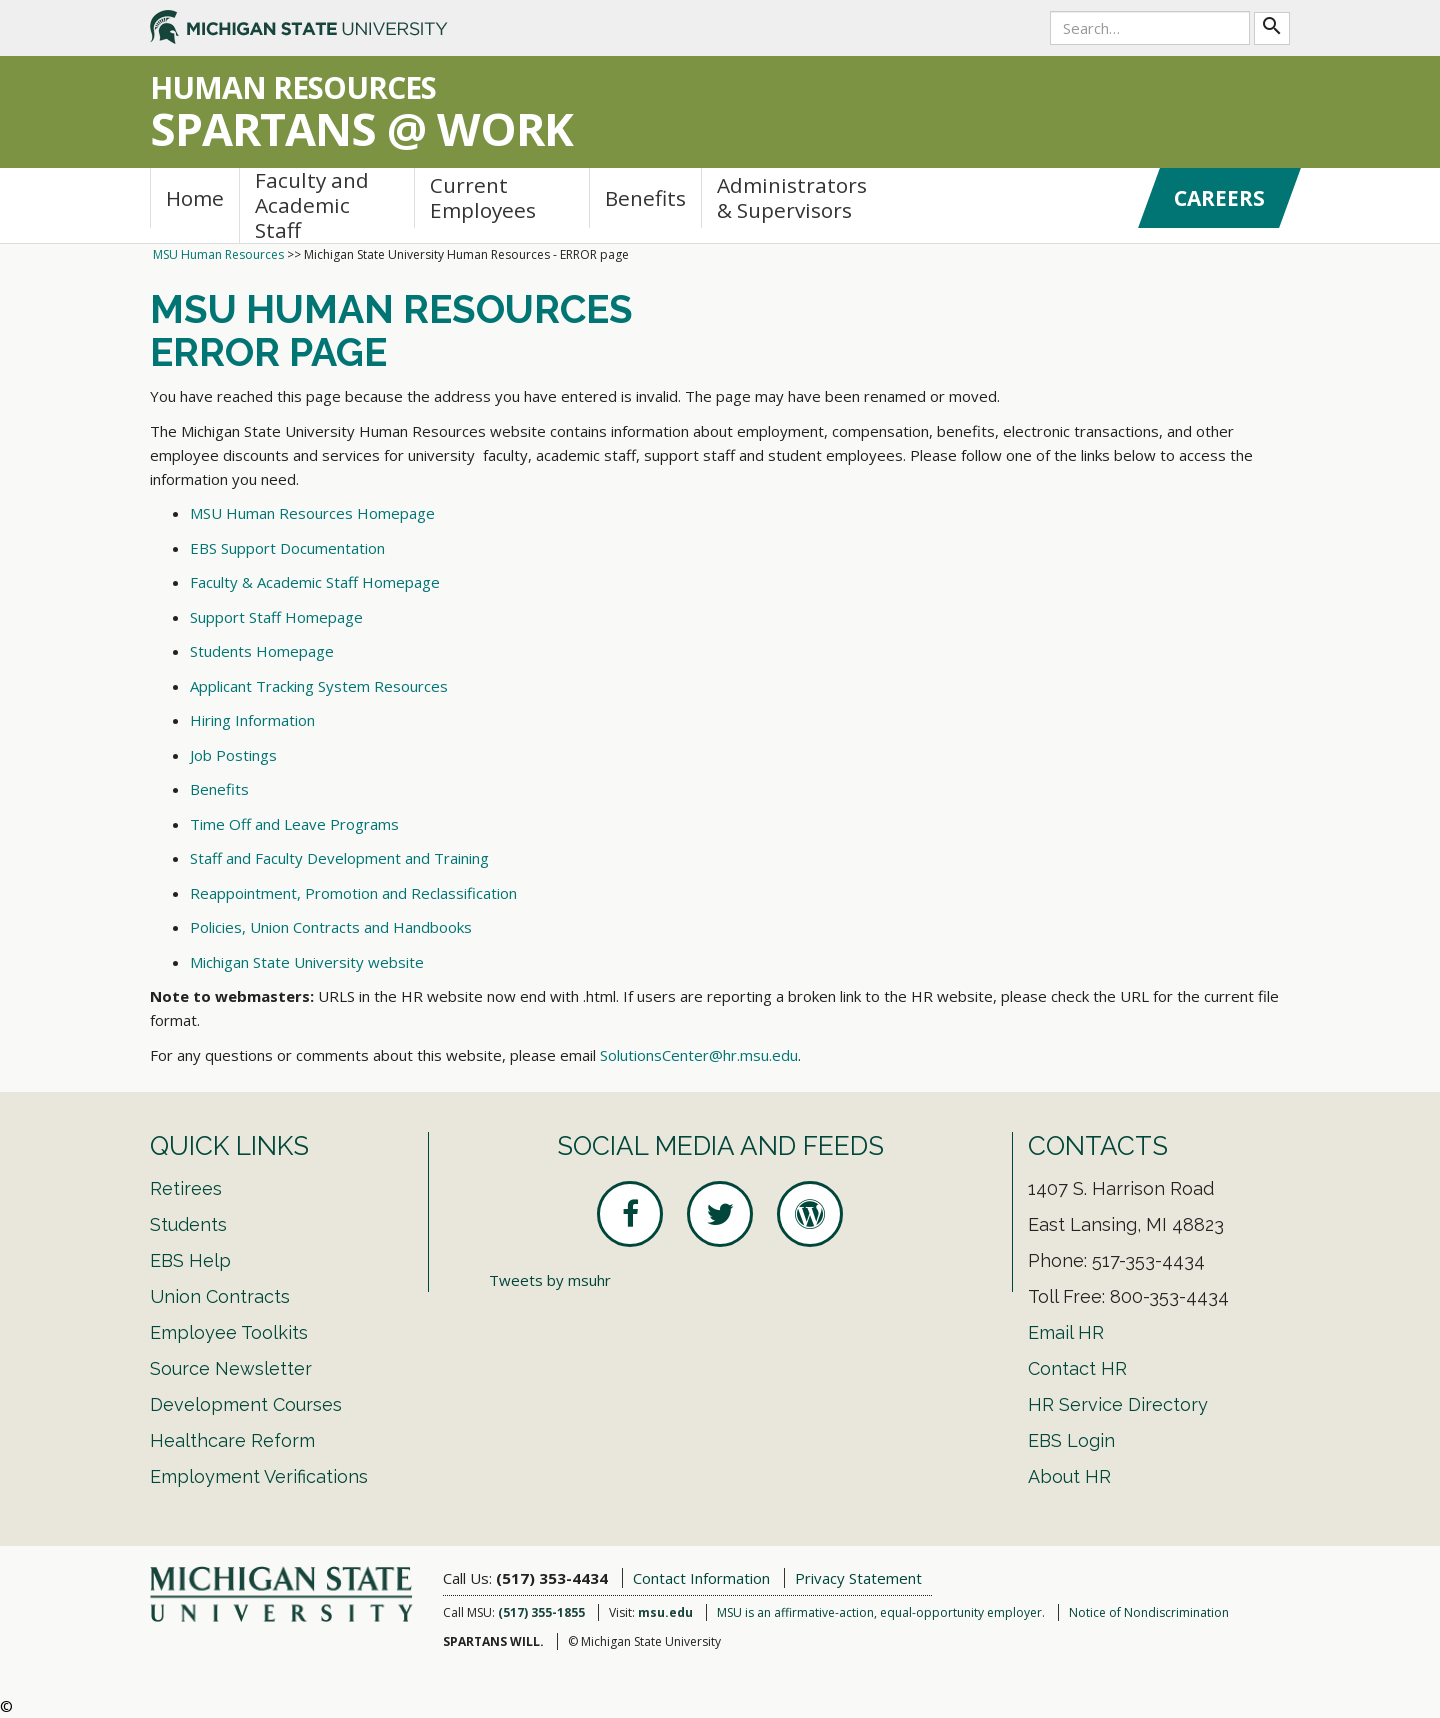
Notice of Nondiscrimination (1149, 1612)
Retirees (186, 1188)
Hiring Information (252, 720)
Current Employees (483, 197)
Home (195, 198)
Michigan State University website (307, 962)
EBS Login (1071, 1440)
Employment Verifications (259, 1476)
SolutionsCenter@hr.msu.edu (699, 1055)
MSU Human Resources (218, 254)
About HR (1069, 1476)
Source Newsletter (231, 1368)
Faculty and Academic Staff (312, 205)
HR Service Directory (1118, 1404)
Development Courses (246, 1404)
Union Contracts (220, 1296)
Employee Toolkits (229, 1332)
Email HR (1066, 1332)
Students (188, 1224)
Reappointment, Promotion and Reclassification (353, 893)
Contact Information (701, 1578)
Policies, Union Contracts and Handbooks (331, 927)
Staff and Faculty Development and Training (339, 858)
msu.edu (665, 1612)
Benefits (645, 198)
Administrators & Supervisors (792, 197)
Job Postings (233, 755)
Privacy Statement (858, 1578)
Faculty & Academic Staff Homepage (315, 582)
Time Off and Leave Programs (294, 824)
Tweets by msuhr (550, 1280)
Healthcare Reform (232, 1440)
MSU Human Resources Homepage (312, 513)
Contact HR (1077, 1368)
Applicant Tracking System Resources (319, 686)
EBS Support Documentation (287, 548)
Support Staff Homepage (276, 617)
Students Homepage (262, 651)
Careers (1219, 198)
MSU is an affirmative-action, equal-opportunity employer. (881, 1612)
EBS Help (190, 1260)
